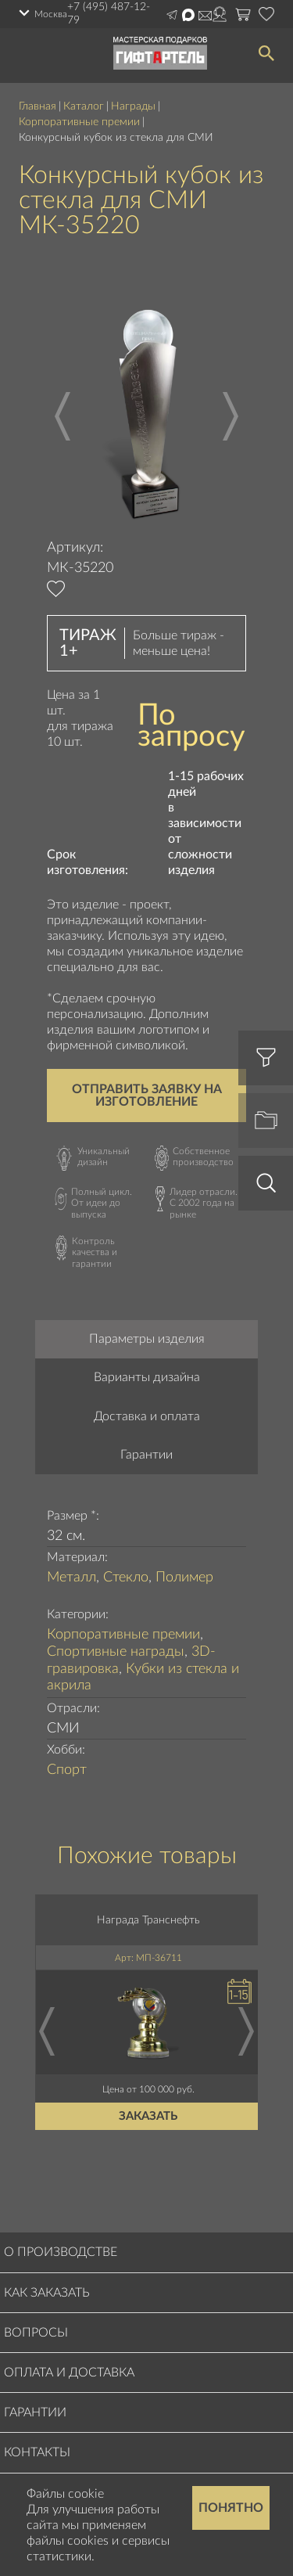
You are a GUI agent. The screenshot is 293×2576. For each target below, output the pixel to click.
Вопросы (36, 2332)
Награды (133, 106)
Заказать (149, 2116)
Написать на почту (205, 15)
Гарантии (146, 1454)
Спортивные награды (115, 1652)
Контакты (37, 2452)
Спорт (67, 1770)
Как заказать (47, 2292)
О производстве (60, 2252)
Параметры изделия (147, 1339)
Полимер (184, 1577)
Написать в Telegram (172, 15)
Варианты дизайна (147, 1377)
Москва (50, 14)
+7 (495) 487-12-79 (108, 14)
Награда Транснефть (148, 1920)
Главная (37, 106)
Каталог (83, 106)
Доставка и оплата (147, 1416)
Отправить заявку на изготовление (147, 1095)
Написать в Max (188, 15)
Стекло (125, 1577)
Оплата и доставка (69, 2372)
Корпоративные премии (79, 122)
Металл (71, 1577)
